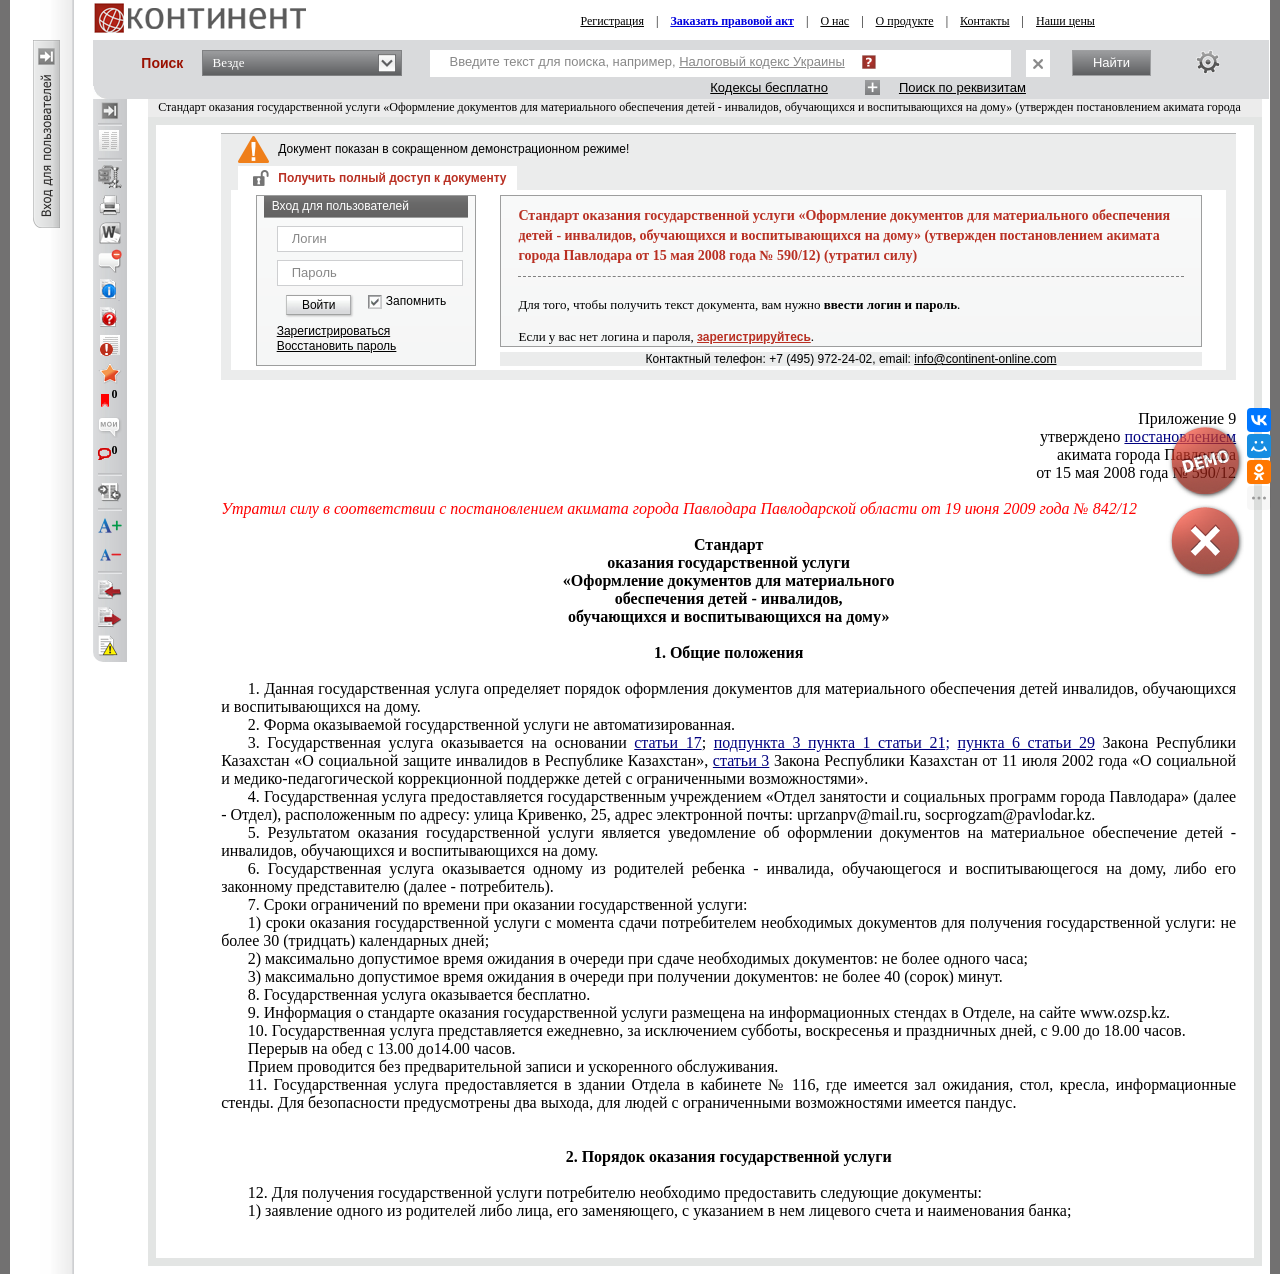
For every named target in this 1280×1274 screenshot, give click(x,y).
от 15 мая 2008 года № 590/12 (1136, 472)
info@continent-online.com (985, 359)
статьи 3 (741, 760)
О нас (834, 21)
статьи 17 (667, 742)
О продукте (905, 21)
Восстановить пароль (337, 346)
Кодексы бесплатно (769, 87)
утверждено (1138, 436)
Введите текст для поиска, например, (647, 61)
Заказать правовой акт (732, 21)
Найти (1111, 62)
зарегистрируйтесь (754, 337)
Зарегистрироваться (333, 331)
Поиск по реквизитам (962, 87)
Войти (319, 305)
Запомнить (416, 301)
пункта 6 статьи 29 (1027, 742)
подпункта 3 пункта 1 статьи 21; (832, 742)
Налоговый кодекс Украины (762, 61)
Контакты (985, 21)
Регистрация (612, 21)
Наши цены (1065, 21)
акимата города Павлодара (1146, 454)
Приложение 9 (1187, 418)
